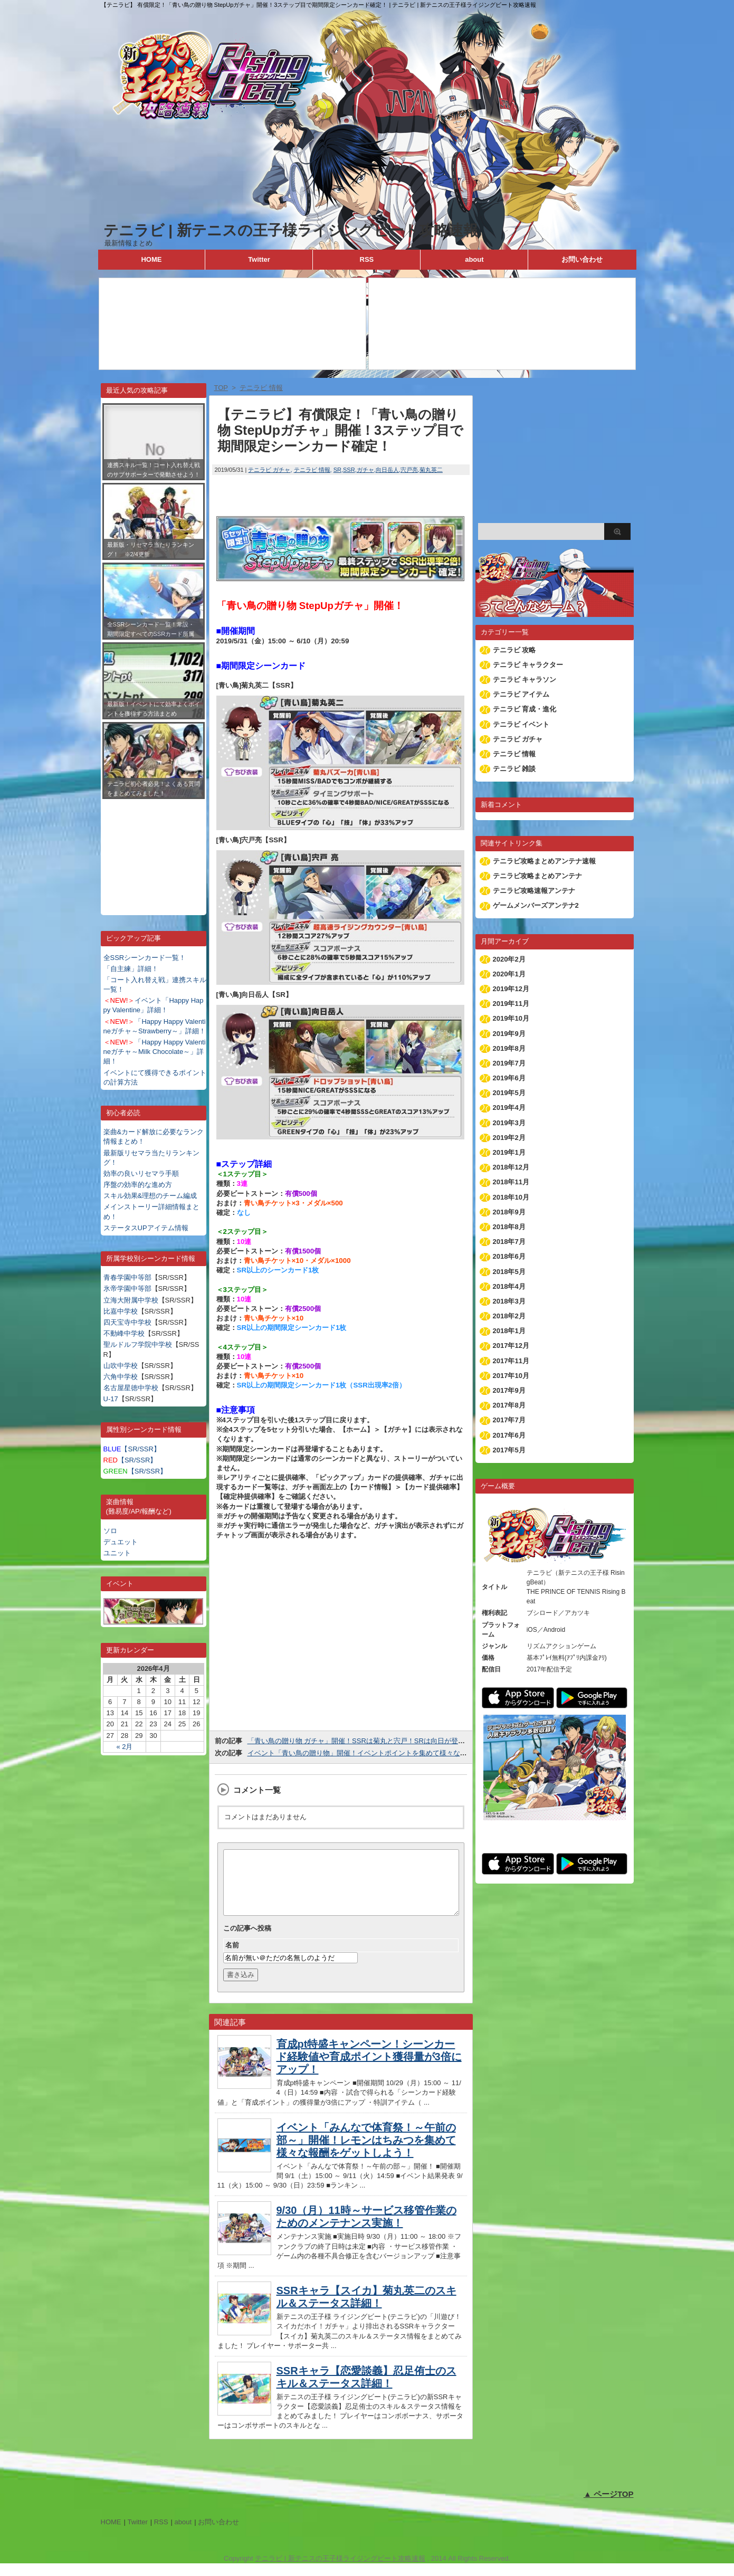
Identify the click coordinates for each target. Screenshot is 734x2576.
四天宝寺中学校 (127, 1322)
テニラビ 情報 (312, 470)
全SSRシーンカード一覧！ (144, 958)
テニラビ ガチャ (269, 470)
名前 (232, 1958)
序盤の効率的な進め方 (137, 1185)
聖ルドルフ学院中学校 (137, 1344)
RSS (367, 259)
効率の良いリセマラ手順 (141, 1173)
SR (337, 470)
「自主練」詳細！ (130, 969)
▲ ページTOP (609, 2506)
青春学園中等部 (127, 1277)
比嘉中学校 (120, 1311)
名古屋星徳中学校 (130, 1388)
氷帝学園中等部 (127, 1288)
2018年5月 (509, 1272)
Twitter (259, 259)
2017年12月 (511, 1345)
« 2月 (124, 1747)
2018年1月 (509, 1331)
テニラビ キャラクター (528, 665)
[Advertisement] (153, 849)
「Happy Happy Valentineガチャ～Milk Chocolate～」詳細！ (154, 1051)
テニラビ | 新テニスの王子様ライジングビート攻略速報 (290, 230)
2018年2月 (509, 1316)
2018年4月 (509, 1286)
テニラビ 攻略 (514, 650)
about (474, 259)
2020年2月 (509, 959)
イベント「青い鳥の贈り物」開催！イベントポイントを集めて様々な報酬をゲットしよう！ (388, 1753)
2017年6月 (509, 1435)
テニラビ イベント (521, 724)
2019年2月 (509, 1138)
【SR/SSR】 (131, 1449)
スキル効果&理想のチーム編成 (150, 1196)
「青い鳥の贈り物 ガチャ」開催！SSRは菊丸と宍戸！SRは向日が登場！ (359, 1741)
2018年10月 (511, 1197)
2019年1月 (509, 1152)
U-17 (110, 1399)
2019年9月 (509, 1034)
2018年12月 (511, 1167)
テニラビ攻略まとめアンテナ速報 (544, 861)
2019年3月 (509, 1123)
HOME (151, 259)
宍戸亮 (409, 470)
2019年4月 (509, 1107)
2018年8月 (509, 1227)
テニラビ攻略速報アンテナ (534, 891)
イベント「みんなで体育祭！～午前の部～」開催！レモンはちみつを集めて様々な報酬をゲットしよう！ (366, 2152)
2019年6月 (509, 1078)
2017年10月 (511, 1376)
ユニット (117, 1553)
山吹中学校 (120, 1366)
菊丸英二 (431, 470)
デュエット (120, 1542)
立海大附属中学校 (130, 1300)
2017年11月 (511, 1361)
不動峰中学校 (124, 1333)
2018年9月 (509, 1212)
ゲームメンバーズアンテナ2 (536, 905)
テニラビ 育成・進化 (525, 709)
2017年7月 (509, 1420)
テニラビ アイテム (521, 694)
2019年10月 (511, 1018)
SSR (349, 470)
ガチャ (365, 470)
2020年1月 (509, 974)
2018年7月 (509, 1242)
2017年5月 (509, 1450)
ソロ (110, 1531)
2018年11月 (511, 1182)
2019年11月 (511, 1003)
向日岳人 (387, 470)
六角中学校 (120, 1377)
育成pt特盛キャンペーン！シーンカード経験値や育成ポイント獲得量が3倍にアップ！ (369, 2069)
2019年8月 (509, 1048)
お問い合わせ (582, 259)
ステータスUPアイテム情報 (145, 1228)
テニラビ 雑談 (514, 769)
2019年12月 (511, 989)
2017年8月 (509, 1405)
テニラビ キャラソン (525, 679)
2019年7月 (509, 1063)
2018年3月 (509, 1301)
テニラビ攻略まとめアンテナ (537, 876)
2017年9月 (509, 1390)
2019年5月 (509, 1093)
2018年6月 (509, 1256)
